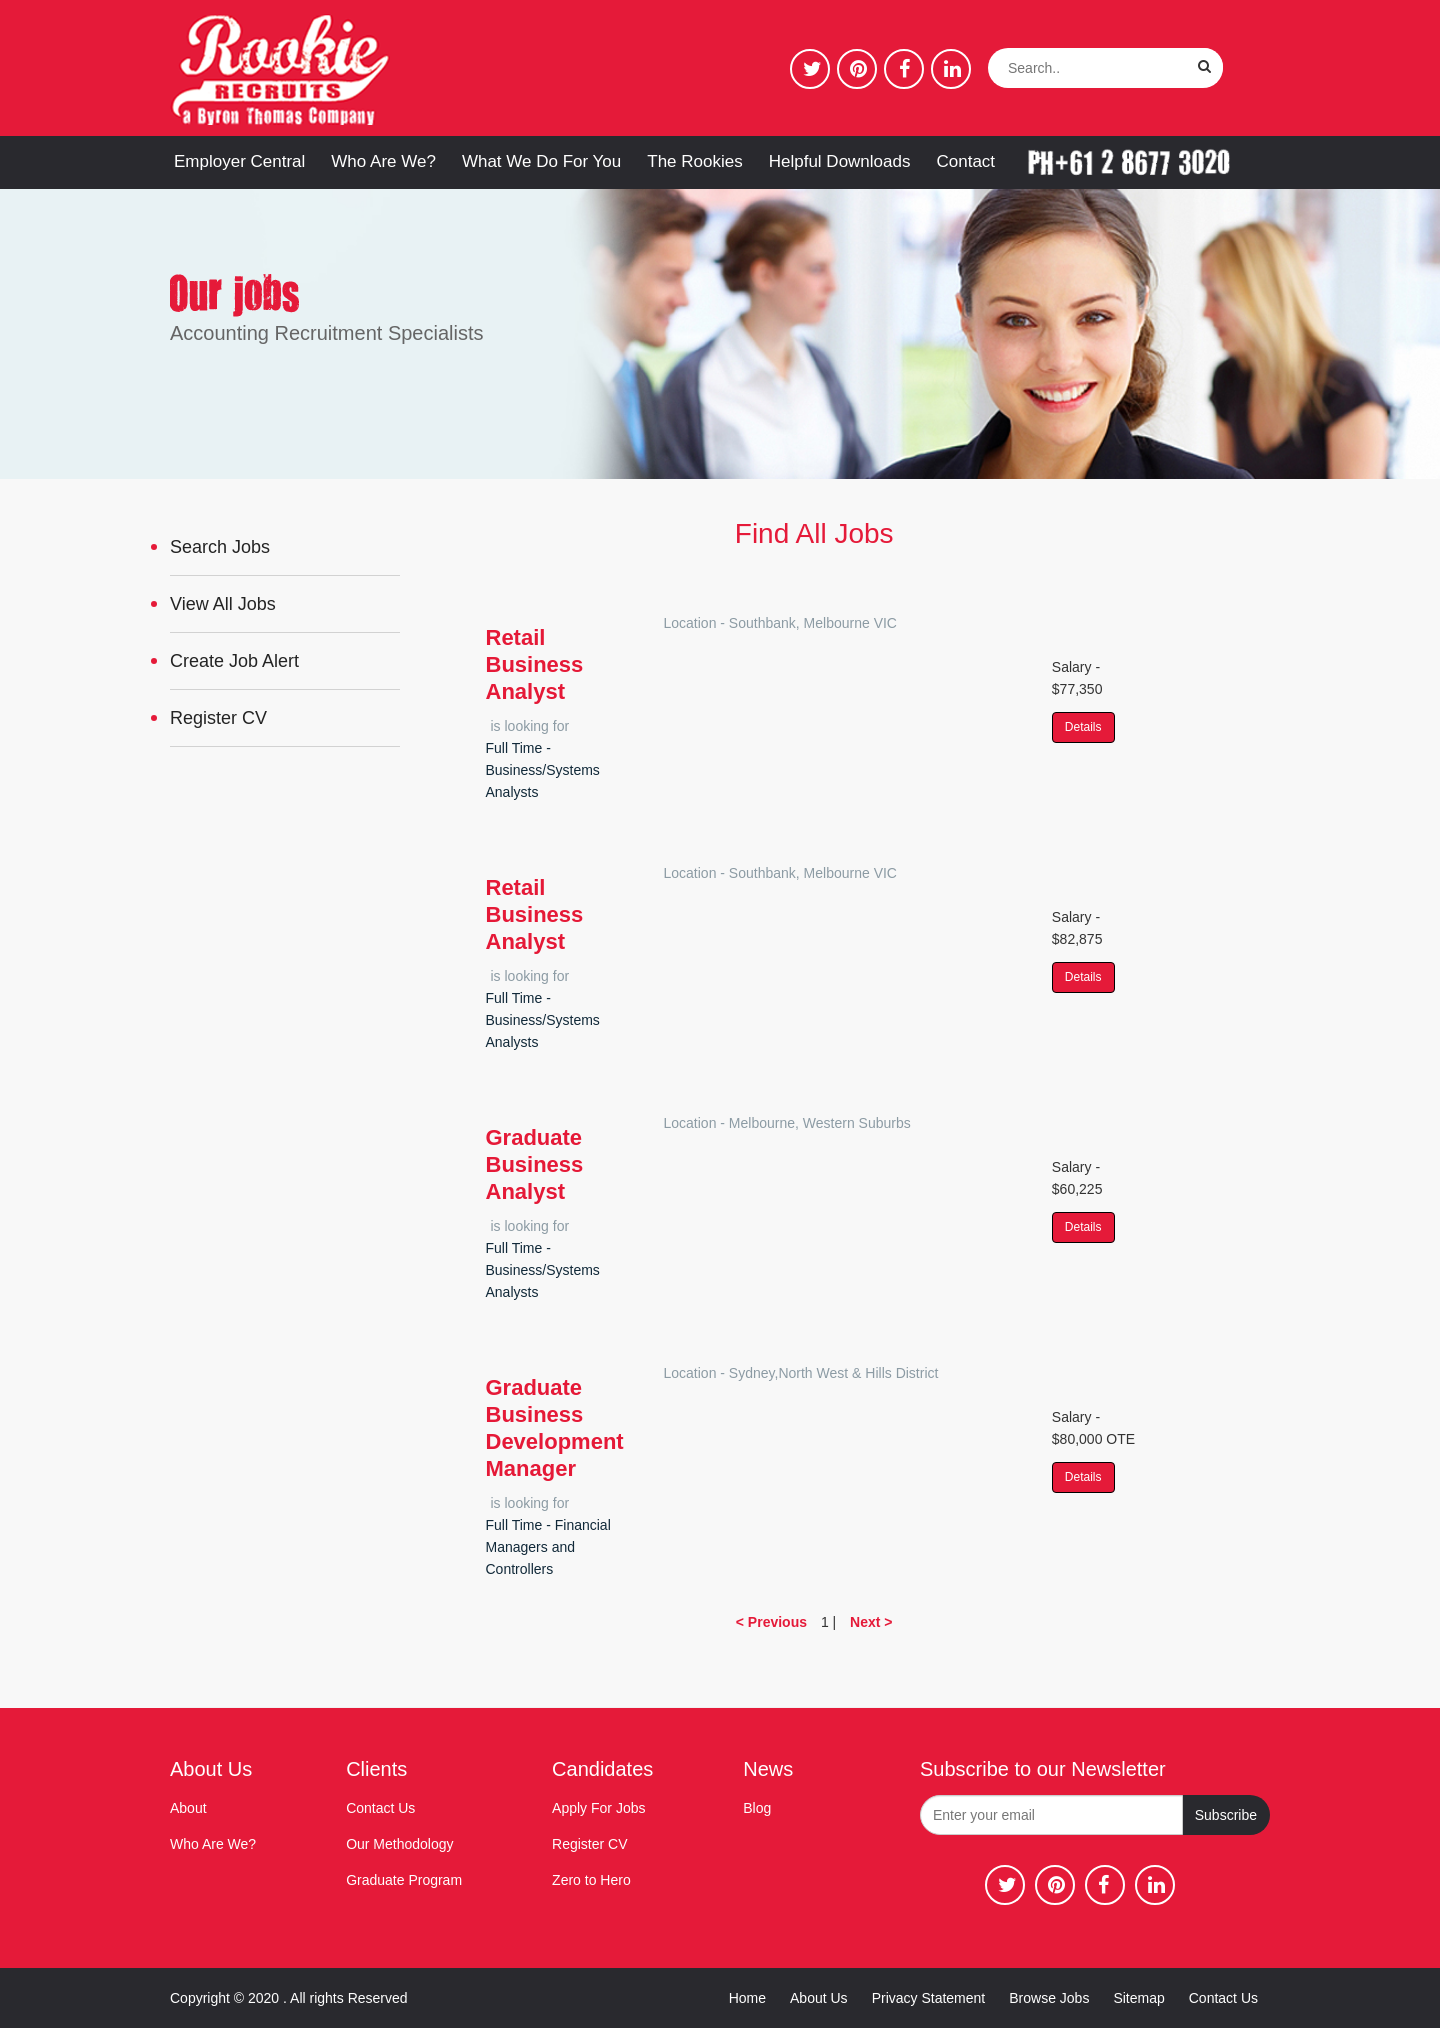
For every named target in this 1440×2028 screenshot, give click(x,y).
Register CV (218, 718)
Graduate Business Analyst (535, 1164)
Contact (965, 161)
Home (747, 1998)
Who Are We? (383, 161)
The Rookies (694, 161)
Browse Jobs (1049, 1998)
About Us (819, 1998)
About (188, 1808)
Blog (757, 1808)
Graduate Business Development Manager (555, 1428)
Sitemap (1138, 1998)
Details (1083, 727)
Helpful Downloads (840, 161)
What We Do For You (541, 161)
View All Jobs (223, 604)
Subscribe (1226, 1815)
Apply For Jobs (598, 1808)
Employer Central (239, 161)
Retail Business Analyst (535, 664)
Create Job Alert (234, 661)
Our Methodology (399, 1844)
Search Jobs (220, 547)
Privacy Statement (929, 1998)
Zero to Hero (591, 1880)
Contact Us (380, 1808)
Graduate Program (404, 1880)
